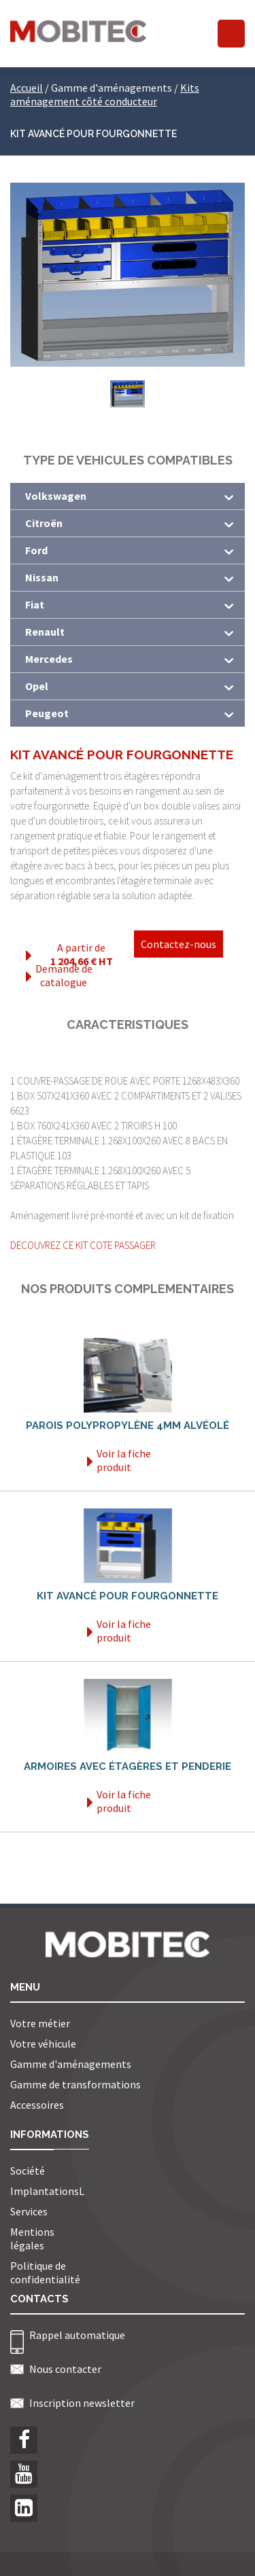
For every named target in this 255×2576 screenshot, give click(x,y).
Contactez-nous (178, 944)
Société (27, 2170)
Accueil (26, 87)
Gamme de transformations (75, 2084)
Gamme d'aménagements (70, 2064)
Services (29, 2211)
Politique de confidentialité (45, 2272)
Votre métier (40, 2023)
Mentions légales (32, 2238)
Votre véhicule (43, 2043)
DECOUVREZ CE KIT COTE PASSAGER (83, 1245)
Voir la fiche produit (119, 1460)
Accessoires (37, 2104)
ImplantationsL (47, 2191)
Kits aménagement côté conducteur (104, 94)
